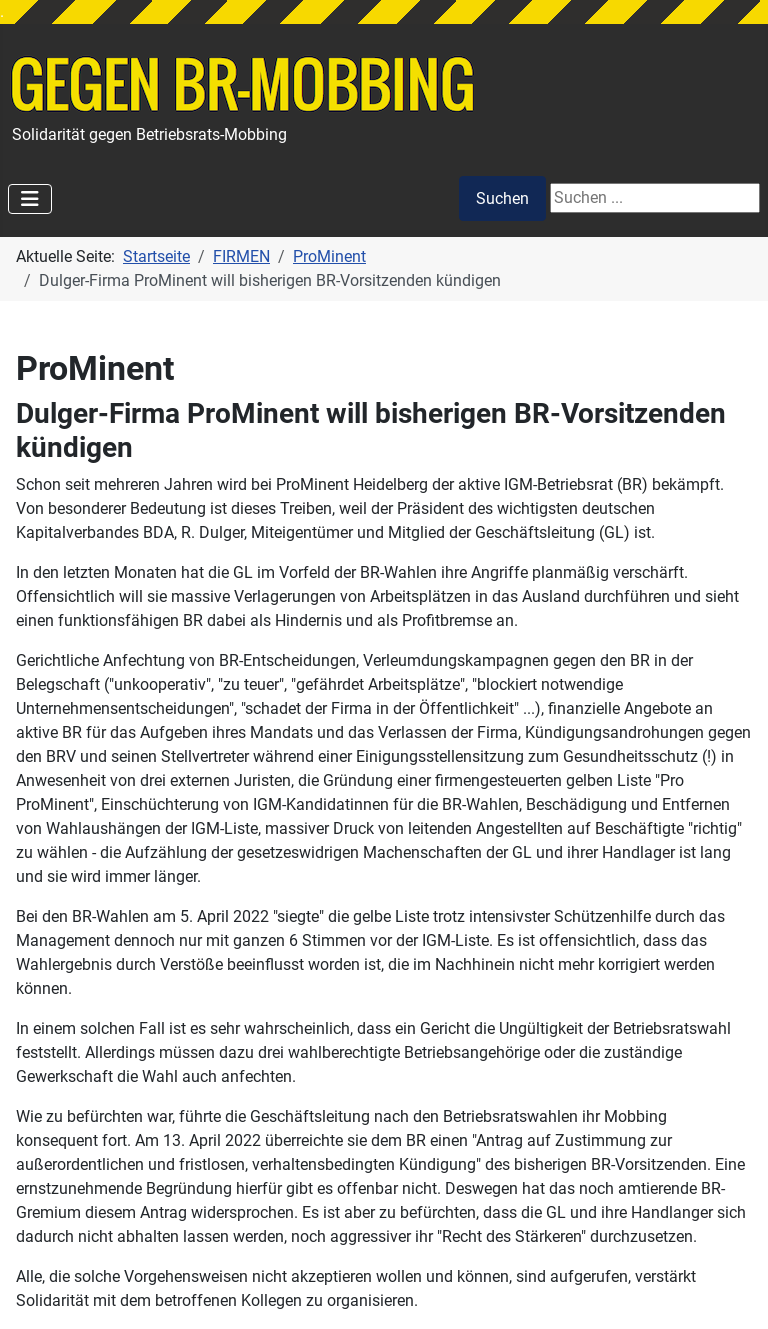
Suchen (502, 198)
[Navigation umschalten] (30, 199)
